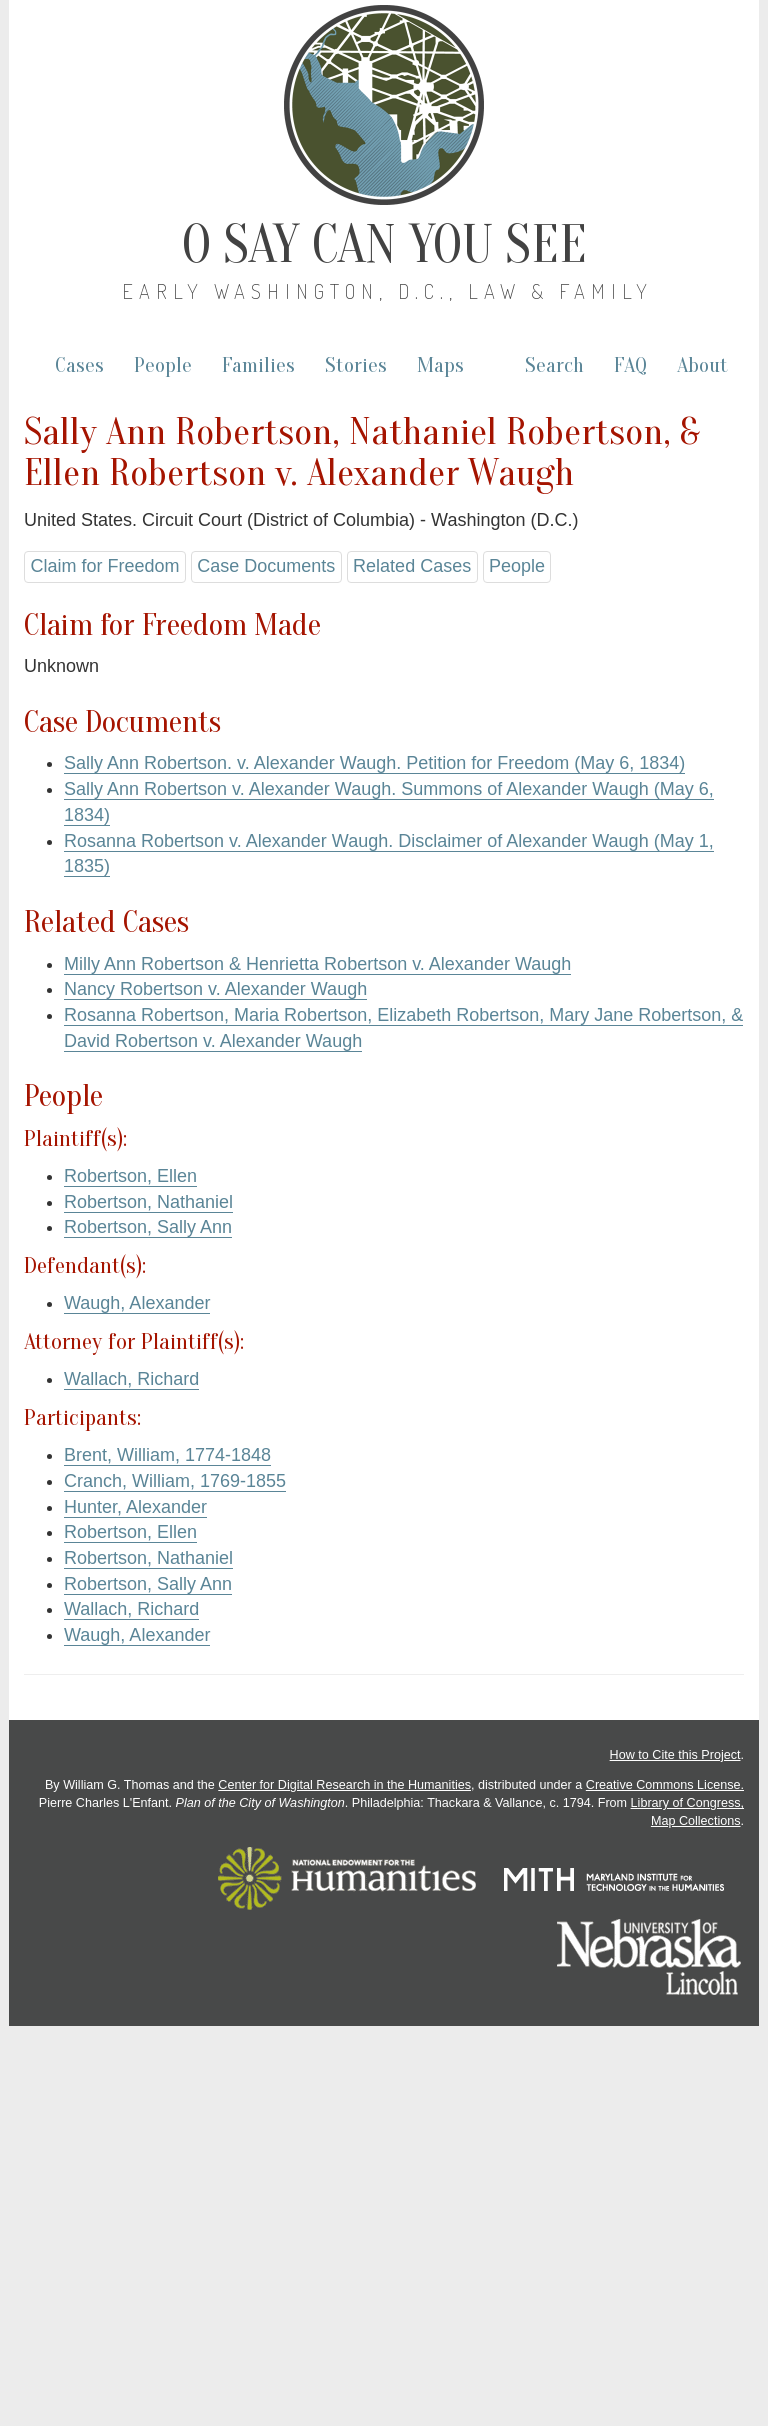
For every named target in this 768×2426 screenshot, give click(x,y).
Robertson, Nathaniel (148, 1202)
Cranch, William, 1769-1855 (175, 1481)
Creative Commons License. (665, 1785)
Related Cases (412, 566)
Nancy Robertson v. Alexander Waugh (215, 989)
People (163, 365)
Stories (356, 365)
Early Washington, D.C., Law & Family (387, 291)
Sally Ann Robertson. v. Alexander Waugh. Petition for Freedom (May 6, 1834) (374, 763)
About (702, 365)
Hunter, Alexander (135, 1507)
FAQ (630, 365)
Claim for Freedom (104, 566)
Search (554, 365)
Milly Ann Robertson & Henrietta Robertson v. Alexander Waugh (317, 964)
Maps (440, 365)
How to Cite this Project (675, 1755)
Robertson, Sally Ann (148, 1227)
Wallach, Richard (131, 1379)
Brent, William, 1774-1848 (167, 1455)
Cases (79, 365)
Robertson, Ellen (130, 1176)
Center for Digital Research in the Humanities (344, 1785)
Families (258, 365)
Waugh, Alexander (137, 1303)
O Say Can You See (384, 245)
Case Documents (266, 566)
